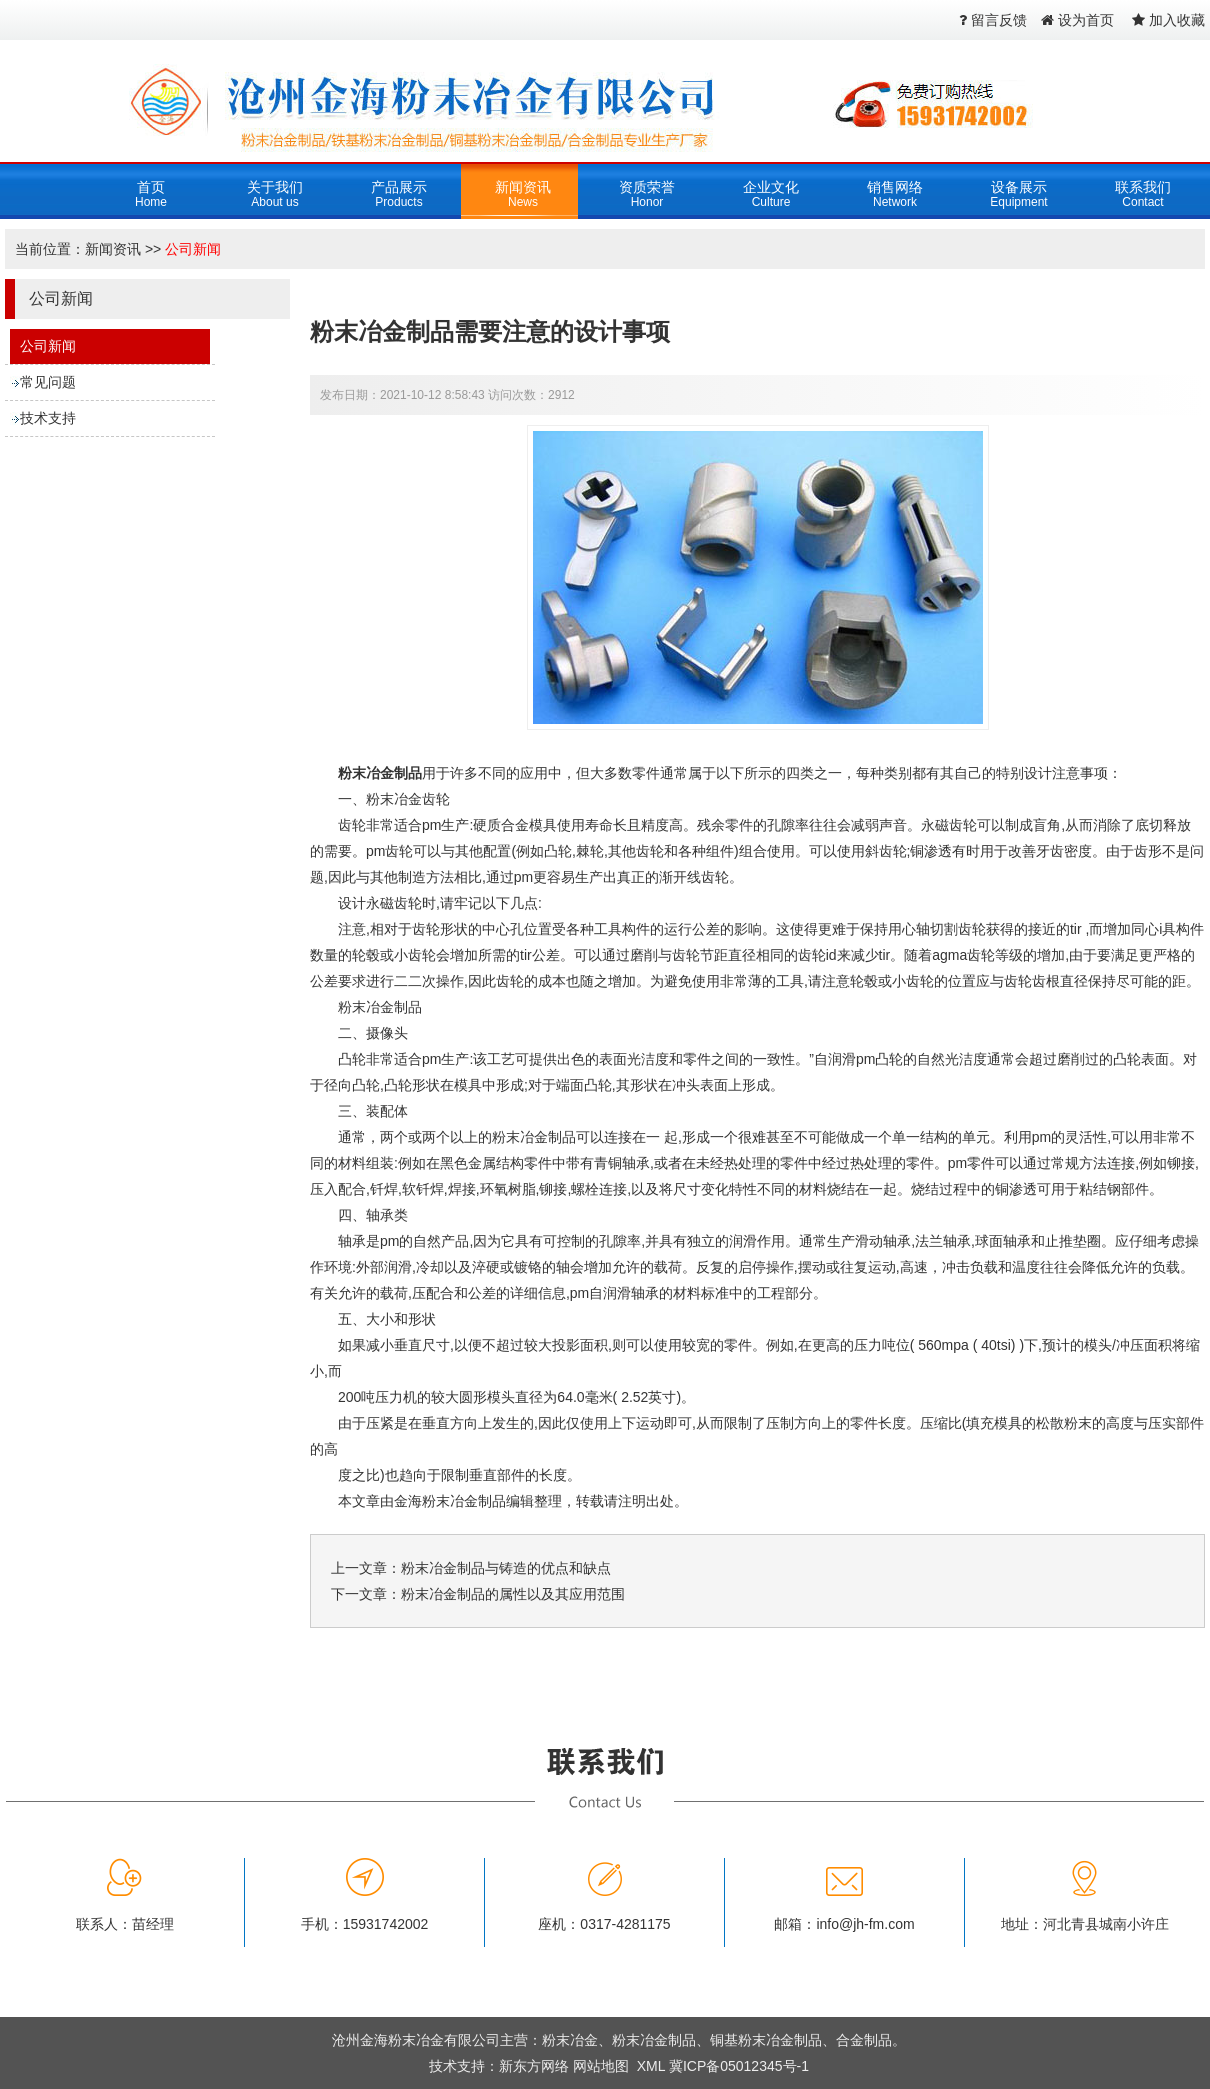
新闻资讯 (113, 249)
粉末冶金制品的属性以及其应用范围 (513, 1594)
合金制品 (864, 2040)
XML (651, 2066)
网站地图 (601, 2066)
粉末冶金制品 (380, 773)
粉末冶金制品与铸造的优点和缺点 (506, 1568)
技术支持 (48, 418)
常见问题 (48, 382)
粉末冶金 (570, 2040)
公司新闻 (193, 249)
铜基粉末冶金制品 (766, 2040)
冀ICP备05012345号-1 (739, 2066)
